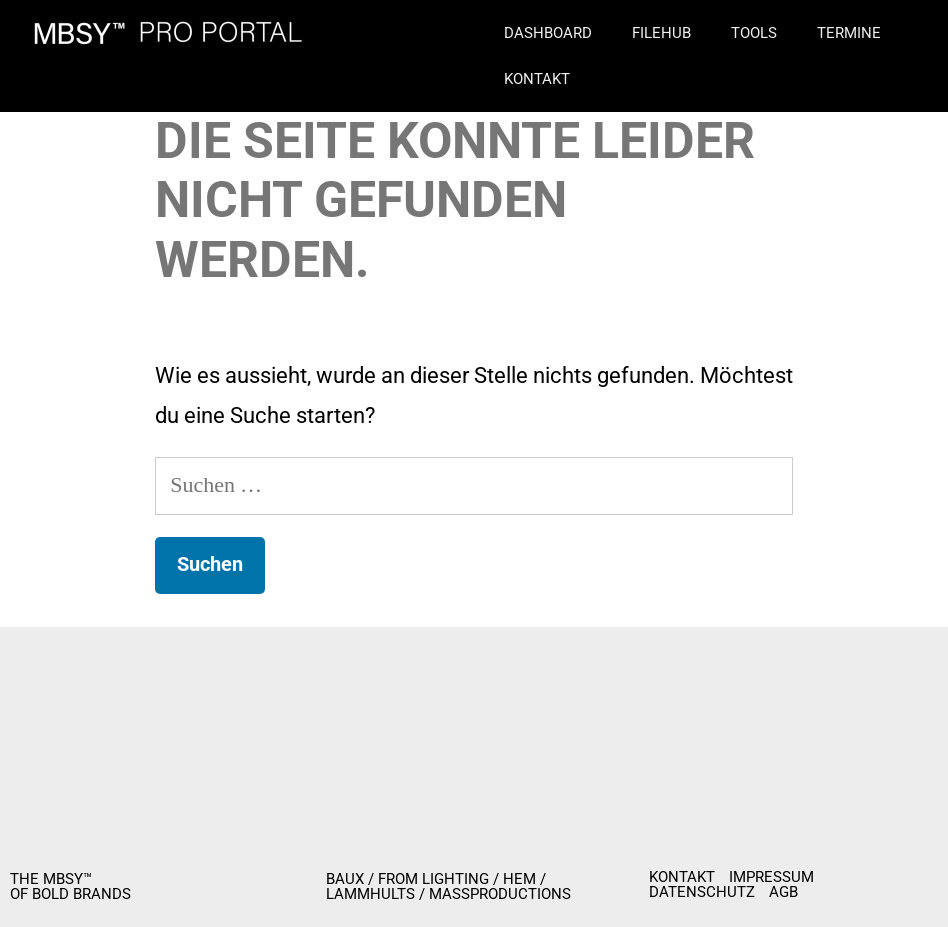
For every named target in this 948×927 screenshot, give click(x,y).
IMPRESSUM (771, 877)
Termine (849, 33)
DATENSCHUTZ (702, 892)
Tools (754, 33)
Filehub (661, 33)
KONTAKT (682, 877)
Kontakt (537, 79)
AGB (783, 892)
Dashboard (548, 33)
